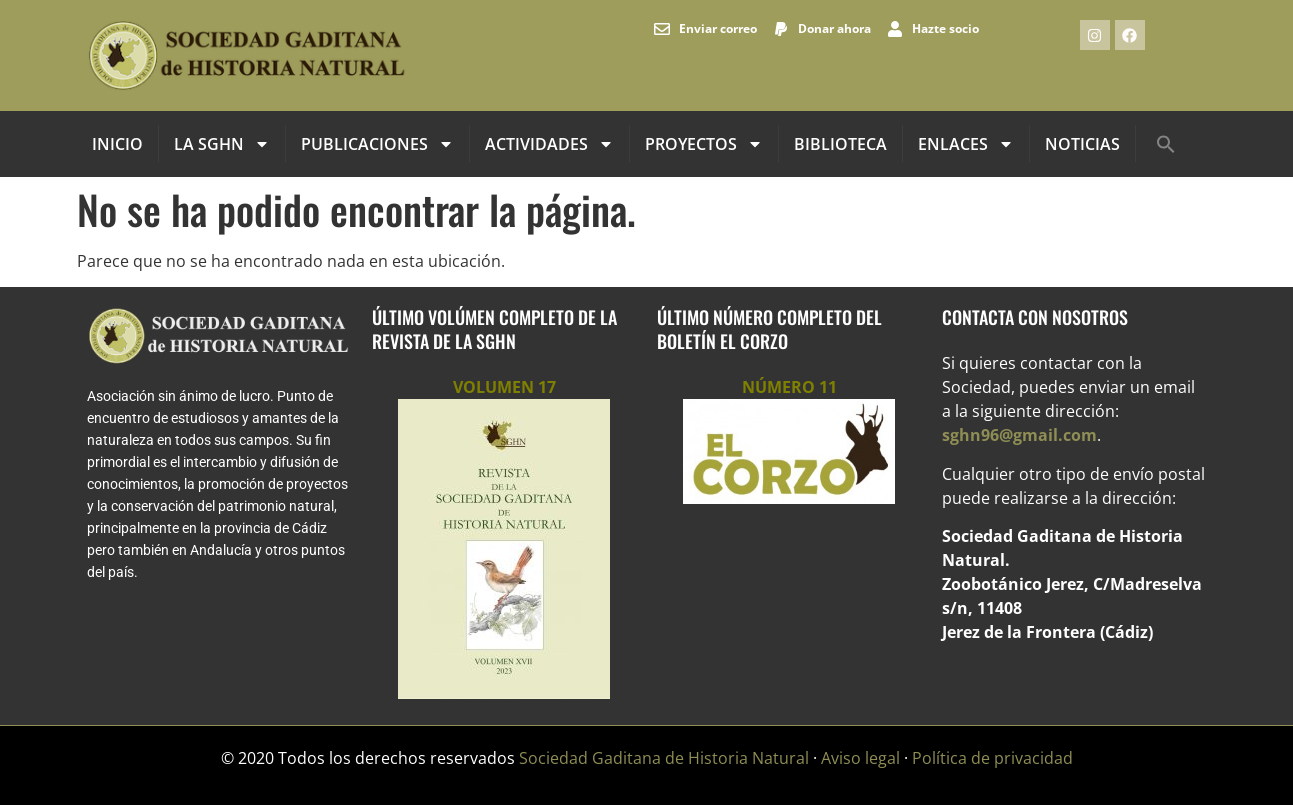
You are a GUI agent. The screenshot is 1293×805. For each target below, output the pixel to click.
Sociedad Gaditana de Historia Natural (664, 758)
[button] (1166, 144)
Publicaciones (377, 144)
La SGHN (222, 144)
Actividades (549, 144)
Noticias (1082, 144)
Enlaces (966, 144)
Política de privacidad (992, 758)
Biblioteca (840, 144)
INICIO (117, 144)
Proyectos (704, 144)
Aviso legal (860, 758)
